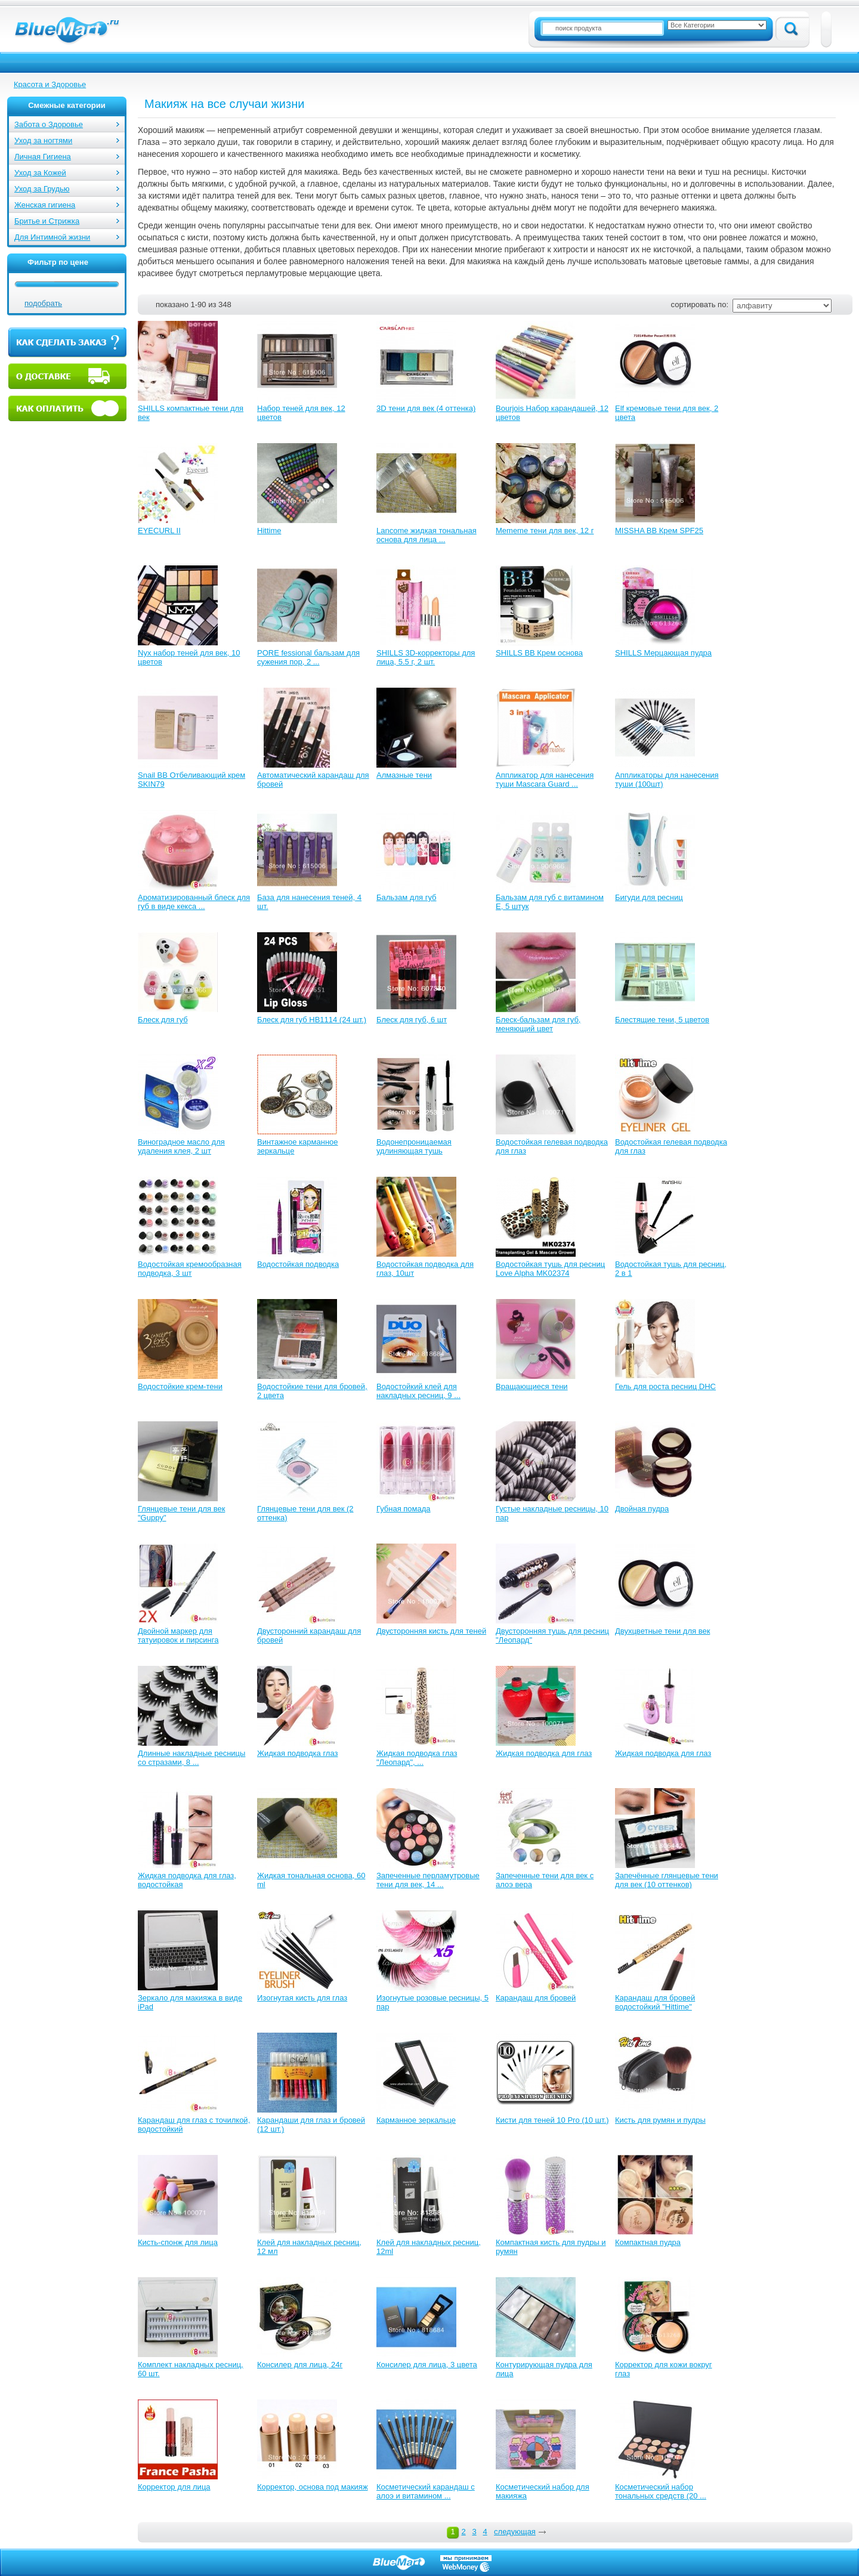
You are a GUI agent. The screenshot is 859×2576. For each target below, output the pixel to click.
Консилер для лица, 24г (299, 2364)
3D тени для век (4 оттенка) (425, 408)
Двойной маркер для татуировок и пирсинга (178, 1635)
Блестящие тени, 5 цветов (662, 1019)
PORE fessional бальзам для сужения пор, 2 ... (308, 657)
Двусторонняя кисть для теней (431, 1630)
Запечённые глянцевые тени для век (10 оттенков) (666, 1880)
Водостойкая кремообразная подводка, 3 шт (190, 1269)
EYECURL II (159, 530)
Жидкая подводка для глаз (544, 1753)
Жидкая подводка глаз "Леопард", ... (416, 1758)
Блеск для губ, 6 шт (411, 1019)
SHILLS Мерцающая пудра (663, 652)
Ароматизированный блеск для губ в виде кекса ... (194, 902)
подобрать (43, 303)
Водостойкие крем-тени (180, 1386)
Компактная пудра (648, 2242)
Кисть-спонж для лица (178, 2242)
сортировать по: (699, 304)
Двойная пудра (642, 1508)
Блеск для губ (163, 1019)
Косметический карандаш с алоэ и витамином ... (425, 2491)
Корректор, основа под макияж (312, 2486)
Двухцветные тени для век (662, 1630)
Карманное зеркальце (416, 2120)
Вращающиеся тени (532, 1386)
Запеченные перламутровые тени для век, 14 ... (428, 1880)
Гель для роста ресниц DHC (665, 1386)
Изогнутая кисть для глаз (302, 1997)
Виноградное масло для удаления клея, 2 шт (181, 1146)
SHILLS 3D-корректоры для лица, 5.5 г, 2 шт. (425, 657)
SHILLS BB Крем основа (539, 652)
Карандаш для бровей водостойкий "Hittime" (655, 2002)
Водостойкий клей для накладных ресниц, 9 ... (418, 1391)
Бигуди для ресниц (649, 897)
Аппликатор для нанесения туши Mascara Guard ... (545, 779)
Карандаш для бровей (536, 1997)
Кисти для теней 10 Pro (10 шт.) (552, 2120)
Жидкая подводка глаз (297, 1753)
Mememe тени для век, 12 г (545, 530)
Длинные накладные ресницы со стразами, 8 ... (191, 1758)
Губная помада (403, 1508)
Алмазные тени (404, 775)
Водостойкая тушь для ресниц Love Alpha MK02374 (550, 1269)
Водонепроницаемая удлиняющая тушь (414, 1146)
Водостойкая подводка (298, 1264)
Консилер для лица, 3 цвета (426, 2364)
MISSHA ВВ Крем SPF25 (659, 530)
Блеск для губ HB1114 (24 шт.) (311, 1019)
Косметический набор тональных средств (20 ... (660, 2491)
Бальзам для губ (406, 897)
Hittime (269, 530)
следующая (515, 2531)
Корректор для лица (174, 2486)
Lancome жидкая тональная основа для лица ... (426, 535)
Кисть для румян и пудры (660, 2120)
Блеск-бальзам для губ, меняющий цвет (538, 1024)
